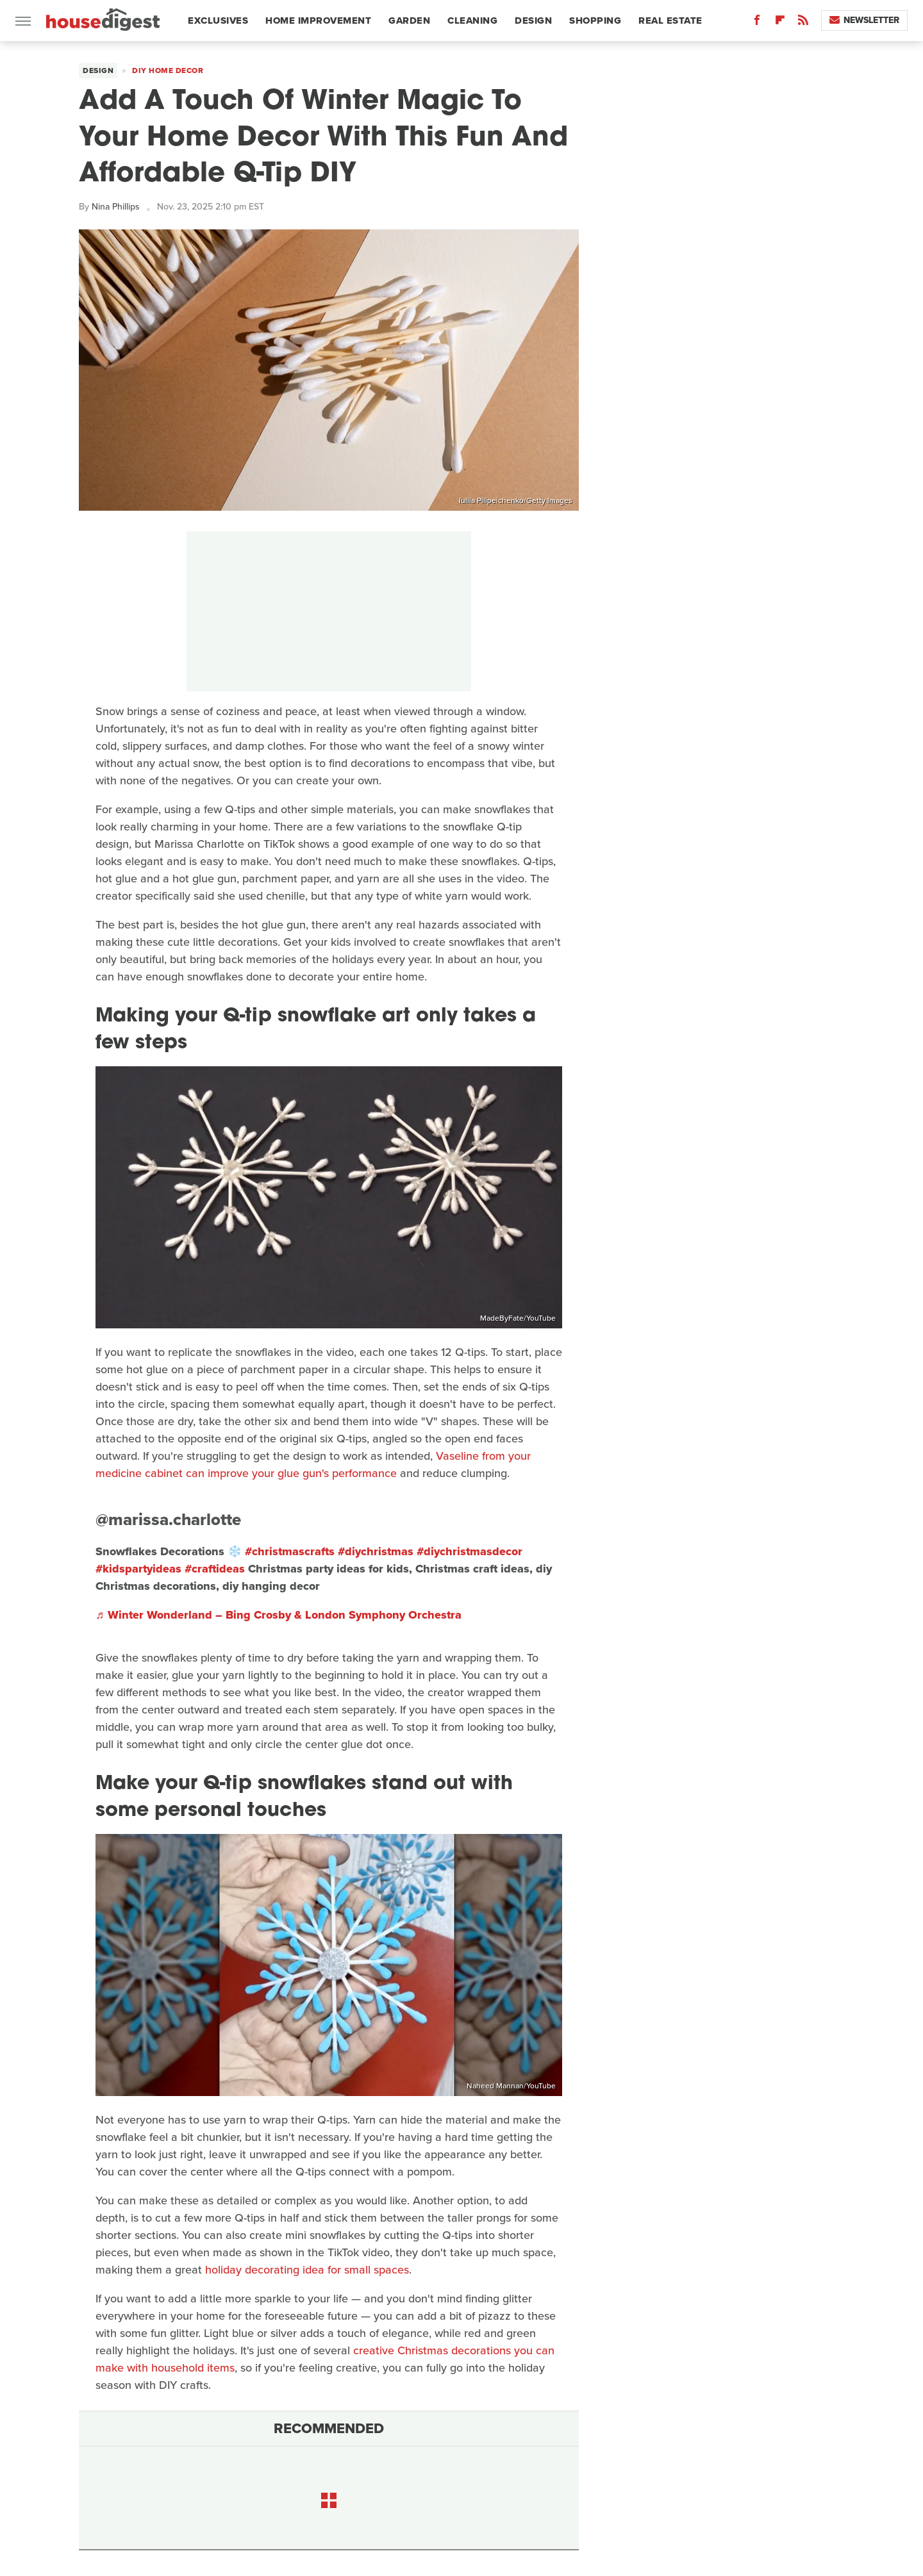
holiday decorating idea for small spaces (307, 2269)
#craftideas (215, 1568)
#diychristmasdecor (469, 1551)
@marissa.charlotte (168, 1519)
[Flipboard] (780, 23)
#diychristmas (375, 1551)
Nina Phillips (116, 206)
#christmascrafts (290, 1551)
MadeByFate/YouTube (518, 1318)
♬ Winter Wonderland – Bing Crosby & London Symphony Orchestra (279, 1614)
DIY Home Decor (167, 70)
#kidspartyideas (138, 1568)
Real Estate (670, 20)
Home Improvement (318, 20)
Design (533, 20)
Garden (409, 20)
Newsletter (864, 20)
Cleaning (472, 20)
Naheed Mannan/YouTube (511, 2086)
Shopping (595, 20)
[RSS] (803, 23)
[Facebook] (757, 23)
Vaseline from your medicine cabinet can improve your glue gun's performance (313, 1465)
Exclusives (218, 20)
